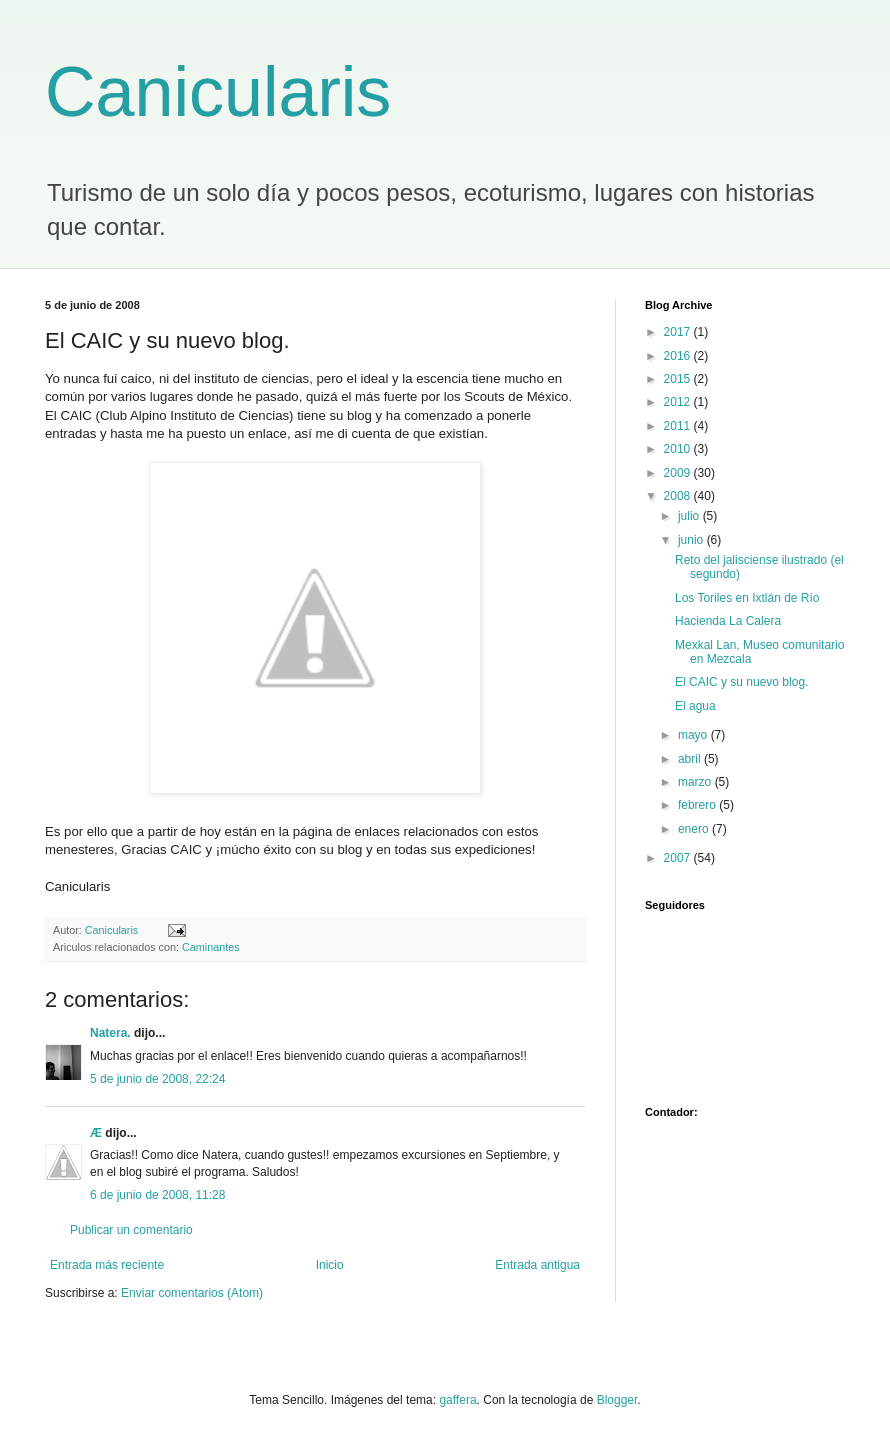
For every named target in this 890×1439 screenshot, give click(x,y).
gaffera (457, 1400)
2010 (679, 449)
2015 (679, 379)
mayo (694, 735)
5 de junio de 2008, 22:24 (157, 1079)
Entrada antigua (537, 1265)
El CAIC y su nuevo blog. (741, 682)
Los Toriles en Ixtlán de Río (747, 598)
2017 (679, 332)
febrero (698, 805)
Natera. (110, 1033)
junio (692, 540)
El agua (695, 706)
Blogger (617, 1400)
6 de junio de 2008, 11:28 (157, 1195)
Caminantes (211, 947)
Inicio (330, 1265)
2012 (679, 402)
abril (691, 759)
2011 (679, 426)
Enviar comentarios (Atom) (192, 1293)
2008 (679, 496)
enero (695, 829)
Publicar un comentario (131, 1230)
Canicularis (218, 92)
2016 (679, 356)
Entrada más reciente (107, 1265)
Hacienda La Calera (728, 621)
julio (690, 516)
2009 (679, 473)
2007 (679, 858)
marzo (696, 782)
